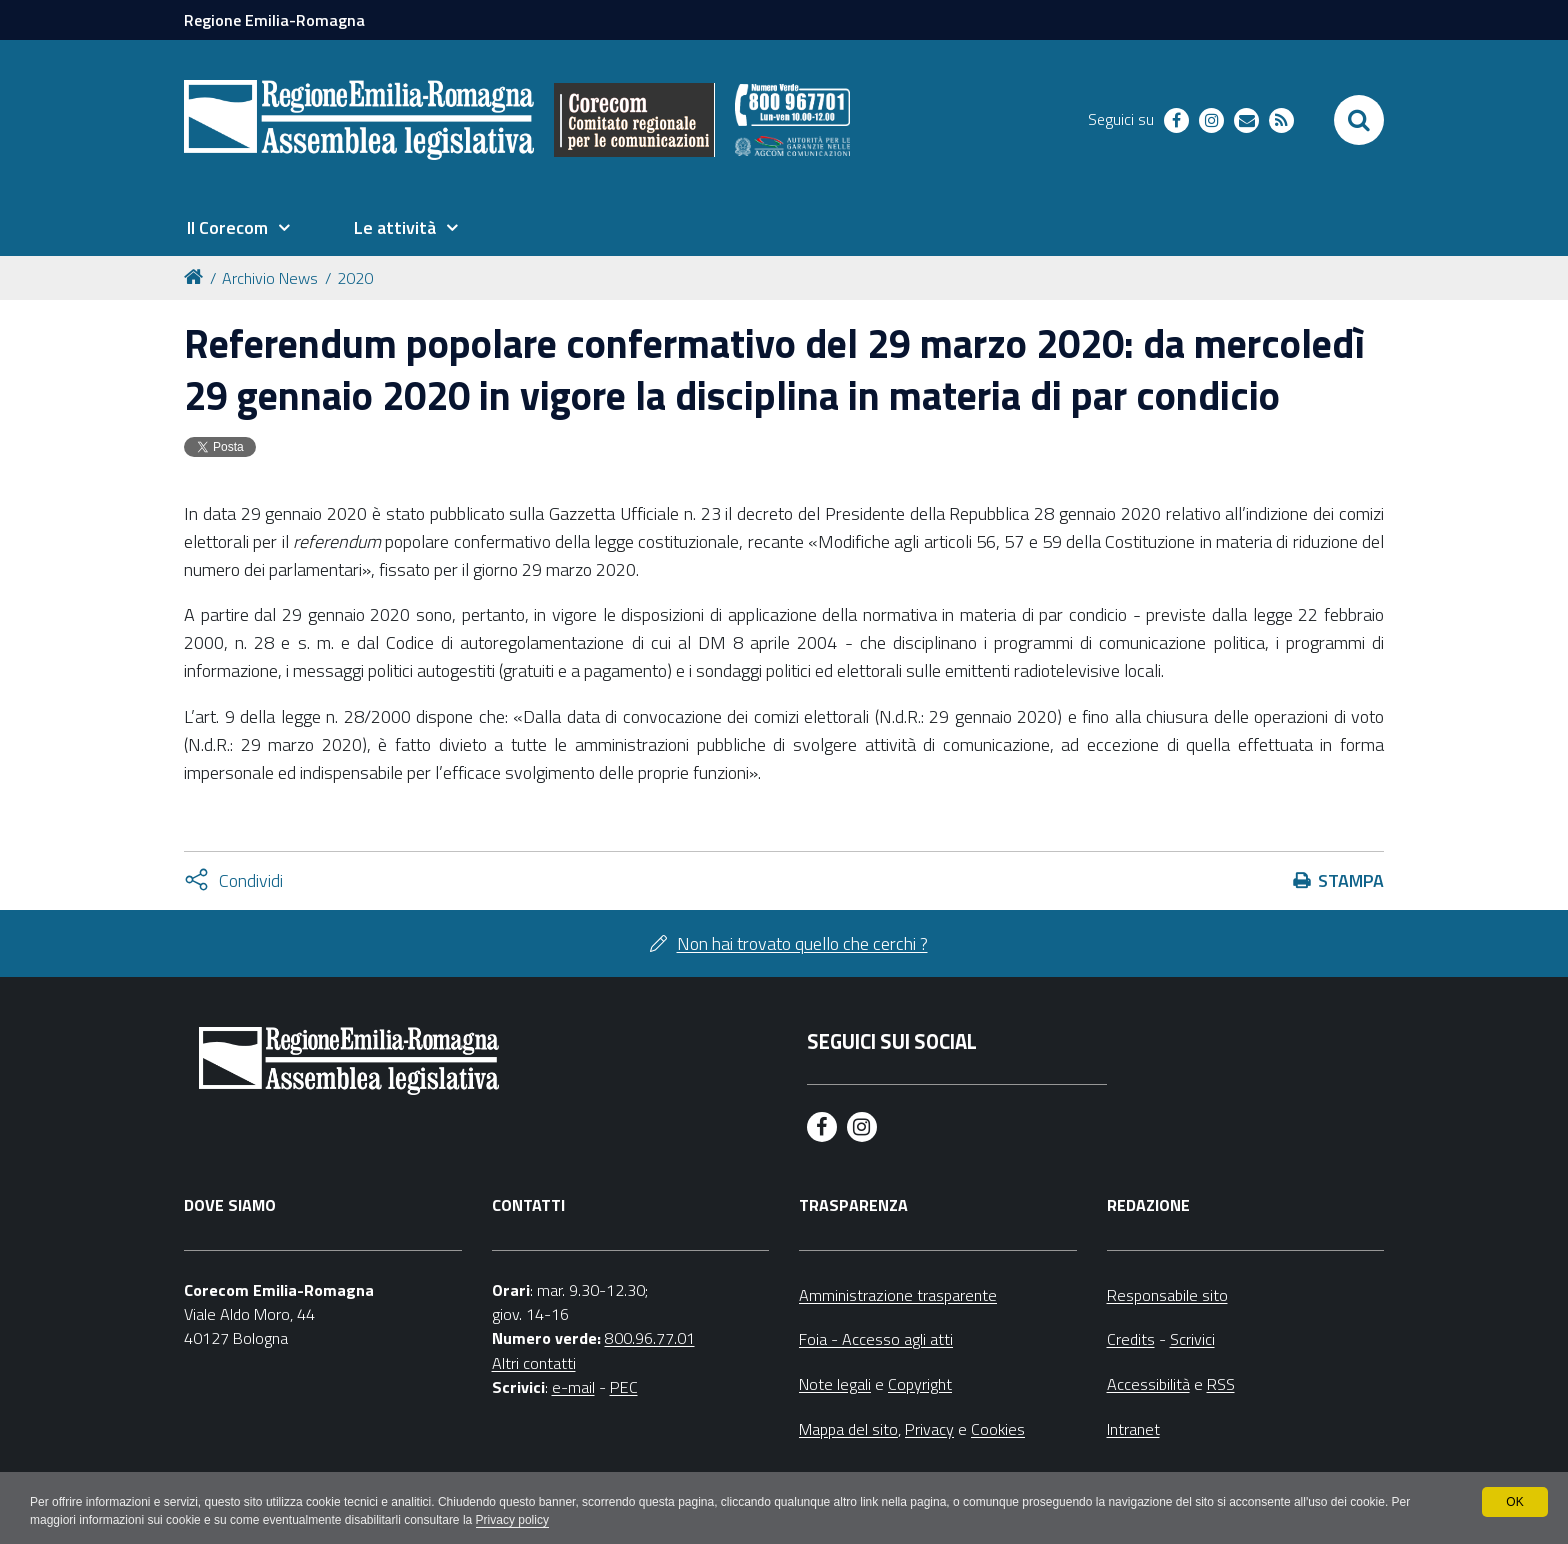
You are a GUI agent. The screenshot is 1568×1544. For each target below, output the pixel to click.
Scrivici (1192, 1339)
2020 (355, 278)
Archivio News (270, 278)
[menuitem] (238, 228)
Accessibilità (1148, 1384)
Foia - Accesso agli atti (876, 1339)
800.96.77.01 (650, 1338)
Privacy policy (512, 1520)
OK (1514, 1502)
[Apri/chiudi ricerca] (1359, 120)
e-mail (573, 1387)
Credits (1131, 1339)
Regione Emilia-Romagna (274, 20)
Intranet (1133, 1429)
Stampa (1351, 880)
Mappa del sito (848, 1429)
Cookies (998, 1429)
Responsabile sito (1167, 1295)
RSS (1221, 1384)
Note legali (835, 1384)
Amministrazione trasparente (898, 1295)
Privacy (929, 1429)
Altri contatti (534, 1363)
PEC (624, 1387)
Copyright (920, 1384)
